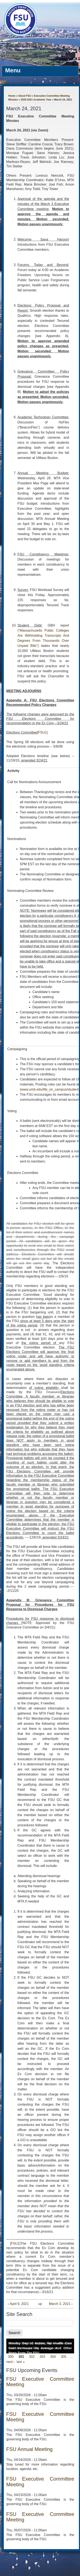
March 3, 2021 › (60, 2304)
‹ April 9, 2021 (18, 2304)
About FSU (24, 95)
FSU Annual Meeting (29, 2449)
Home (11, 95)
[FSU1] (42, 732)
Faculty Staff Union (29, 44)
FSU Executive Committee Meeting (40, 2381)
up (39, 2304)
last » (21, 2362)
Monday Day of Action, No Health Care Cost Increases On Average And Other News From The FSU (40, 2347)
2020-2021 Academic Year (36, 99)
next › (10, 2362)
